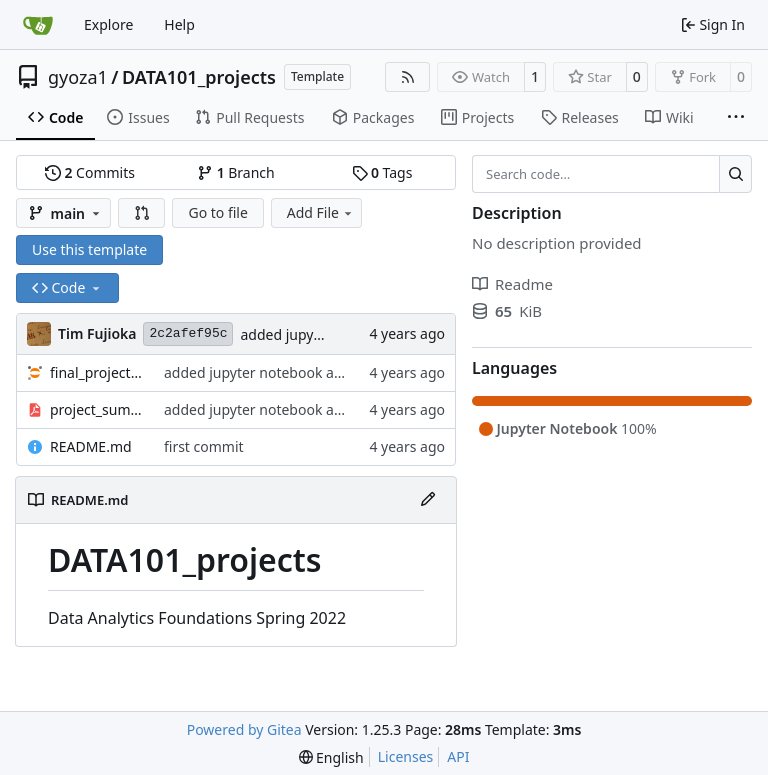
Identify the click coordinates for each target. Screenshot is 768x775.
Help (179, 24)
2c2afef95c (188, 333)
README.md (91, 446)
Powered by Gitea (244, 729)
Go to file (217, 212)
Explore (108, 24)
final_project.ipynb (97, 372)
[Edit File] (428, 500)
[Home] (38, 25)
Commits (90, 172)
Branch (236, 172)
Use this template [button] (89, 249)
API (458, 756)
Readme (512, 284)
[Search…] (735, 174)
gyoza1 (78, 77)
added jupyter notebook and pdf (270, 372)
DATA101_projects (199, 77)
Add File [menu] (321, 212)
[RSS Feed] (408, 77)
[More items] (736, 118)
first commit (204, 446)
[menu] (331, 757)
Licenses (406, 756)
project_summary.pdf (97, 409)
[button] (142, 213)
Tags (382, 172)
